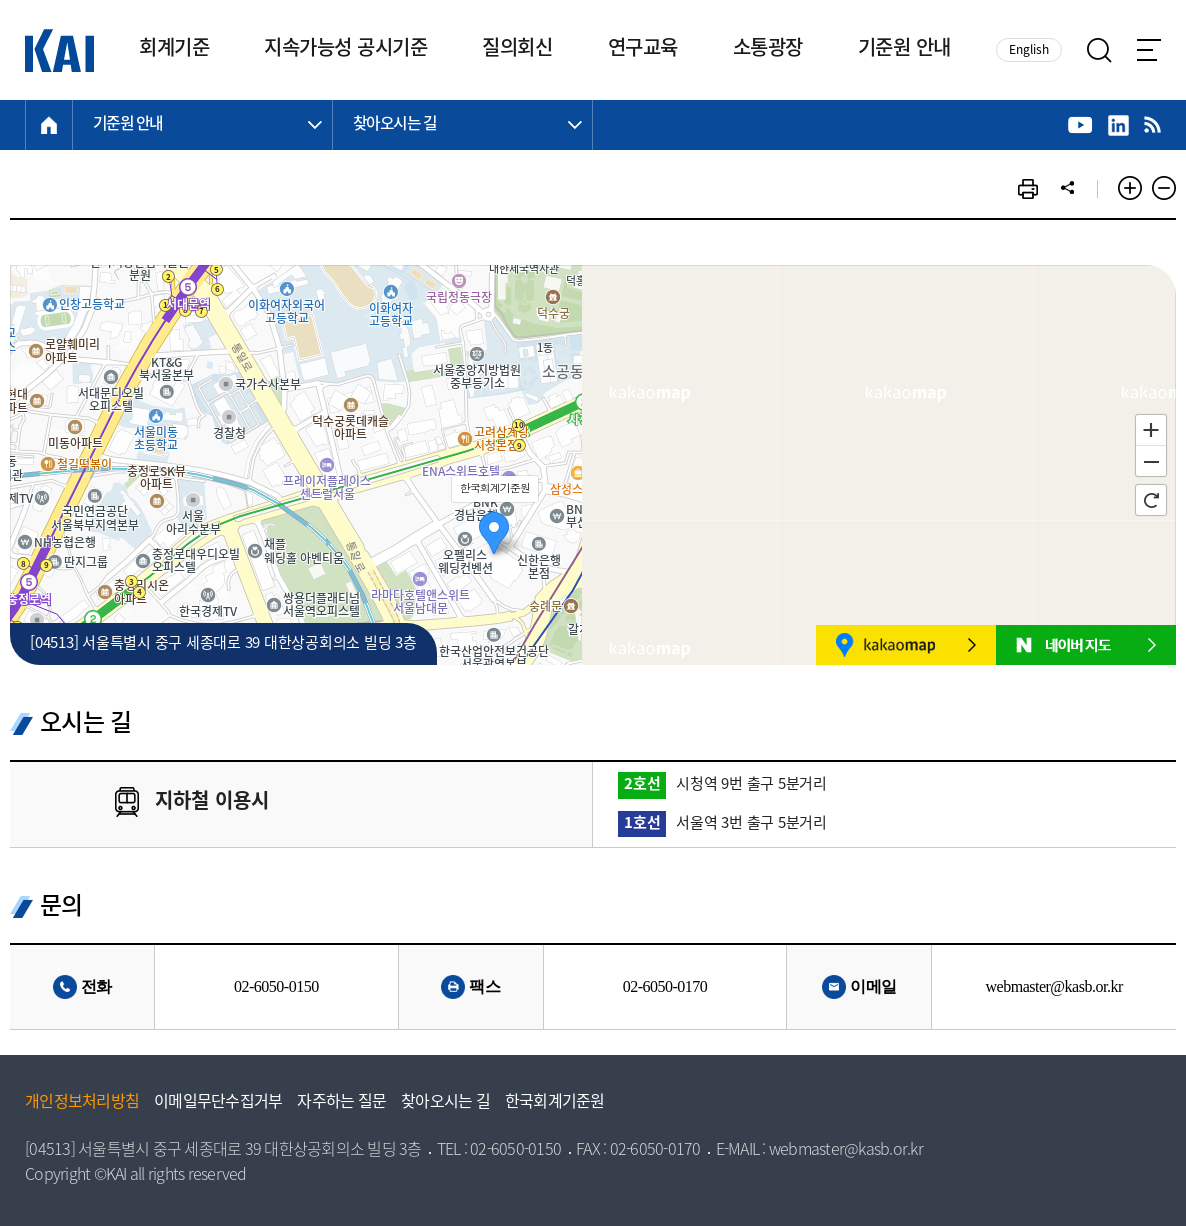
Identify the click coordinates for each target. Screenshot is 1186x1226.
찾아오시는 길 (445, 1103)
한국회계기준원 (555, 1103)
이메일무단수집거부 (218, 1103)
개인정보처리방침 (82, 1103)
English (1029, 50)
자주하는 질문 (341, 1103)
